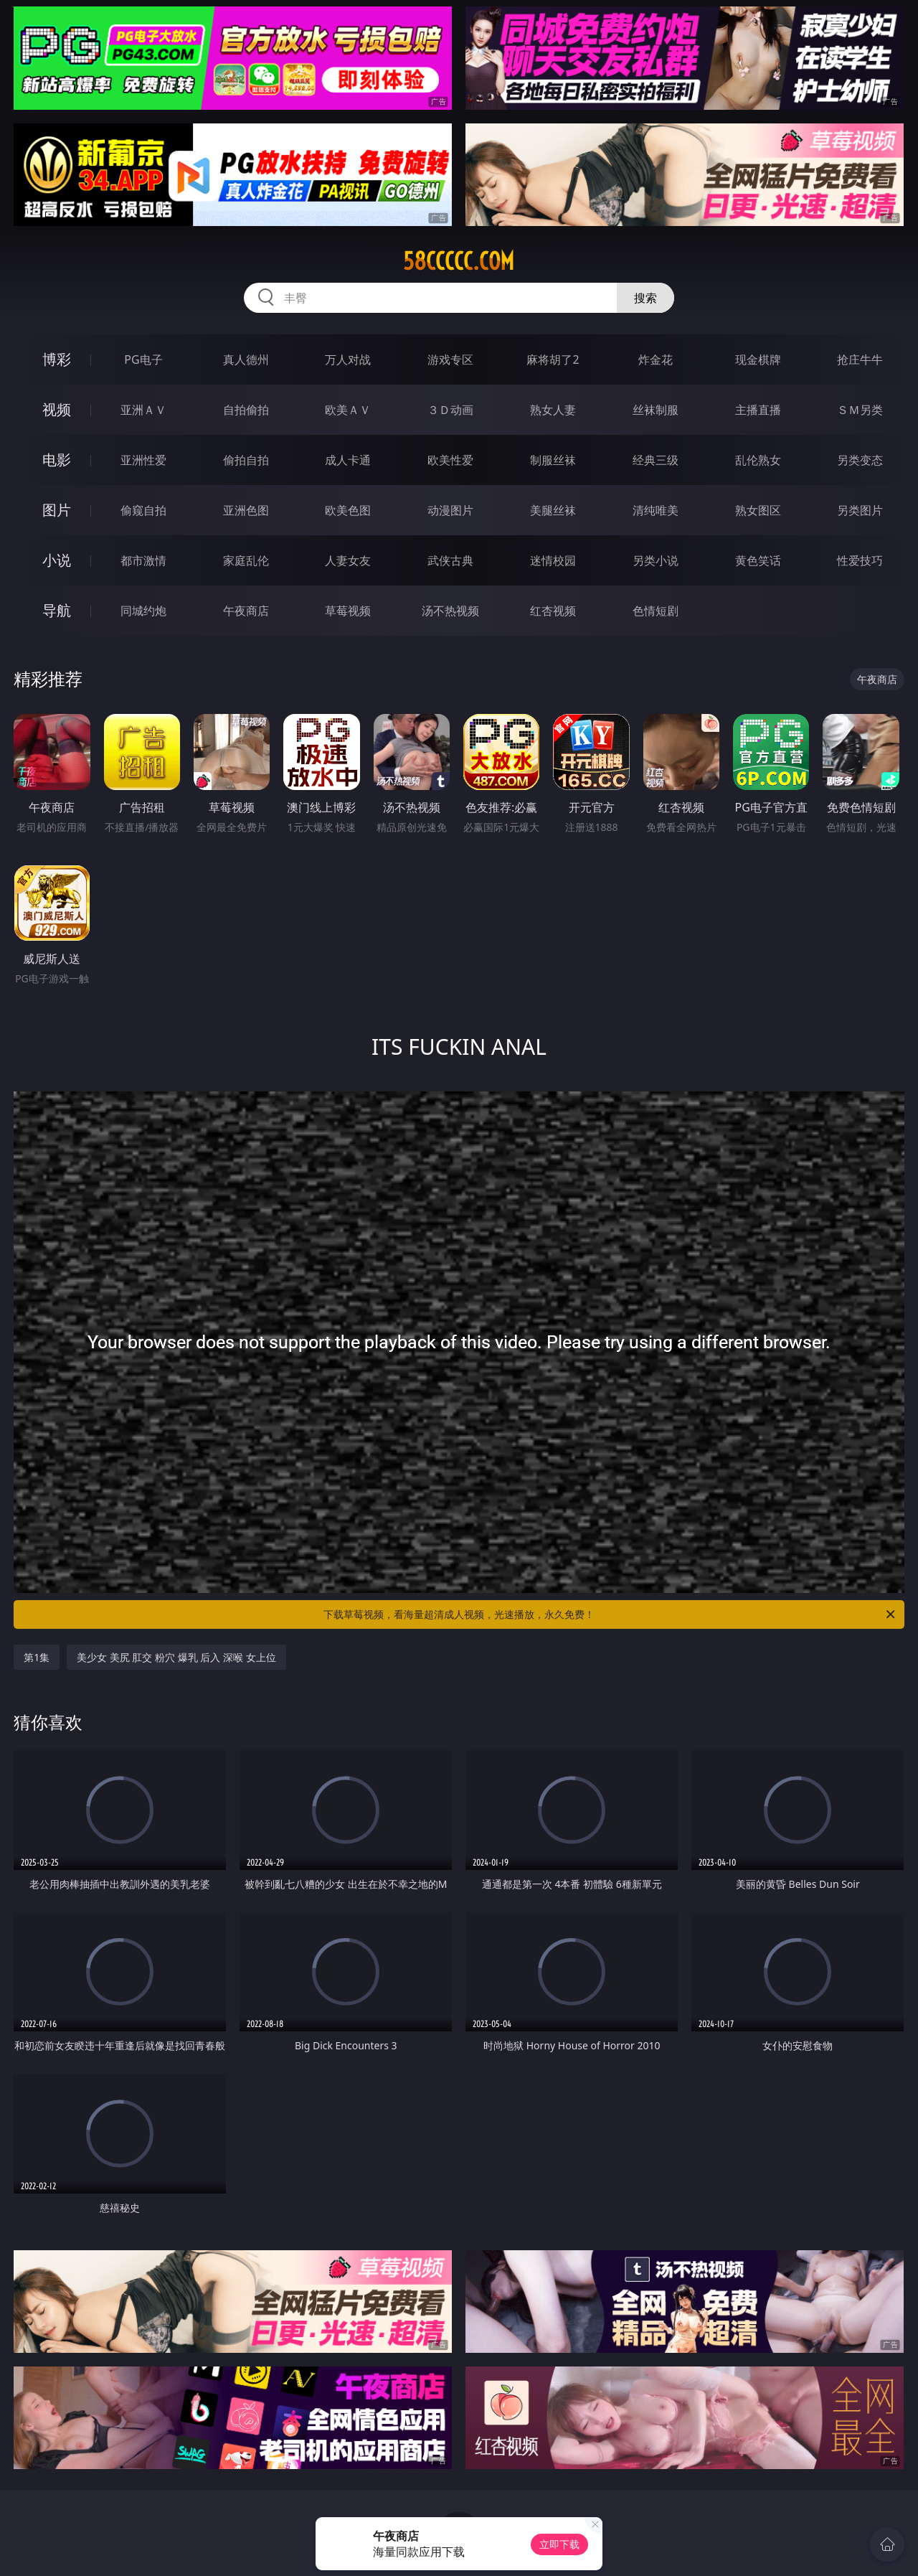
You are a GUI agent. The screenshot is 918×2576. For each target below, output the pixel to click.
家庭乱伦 (246, 560)
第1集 (36, 1657)
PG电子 (143, 359)
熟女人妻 (553, 410)
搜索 (645, 298)
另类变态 (860, 460)
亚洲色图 (246, 510)
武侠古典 (450, 560)
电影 (56, 459)
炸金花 (655, 359)
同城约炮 (143, 611)
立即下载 (559, 2544)
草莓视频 (348, 611)
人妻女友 (348, 560)
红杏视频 (553, 611)
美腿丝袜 (553, 510)
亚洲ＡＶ (143, 410)
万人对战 (348, 359)
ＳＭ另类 (860, 410)
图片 (56, 510)
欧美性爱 (450, 460)
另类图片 (860, 510)
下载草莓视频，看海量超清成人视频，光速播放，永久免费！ (610, 1614)
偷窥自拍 (143, 510)
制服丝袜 (553, 460)
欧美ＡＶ (348, 410)
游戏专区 (450, 359)
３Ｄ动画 (450, 410)
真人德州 (246, 359)
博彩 (56, 359)
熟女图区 (758, 510)
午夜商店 (246, 611)
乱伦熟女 (758, 460)
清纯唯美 (655, 510)
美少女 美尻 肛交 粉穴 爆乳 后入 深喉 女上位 (176, 1657)
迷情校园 (553, 560)
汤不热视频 (450, 611)
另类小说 (655, 560)
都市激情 (143, 560)
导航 (56, 610)
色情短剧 (655, 611)
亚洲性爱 (143, 460)
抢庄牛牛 (860, 359)
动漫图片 (450, 510)
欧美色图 (348, 510)
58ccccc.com (458, 261)
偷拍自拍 (246, 460)
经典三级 (655, 460)
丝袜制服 (655, 410)
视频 (56, 409)
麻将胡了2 (552, 359)
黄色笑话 (758, 560)
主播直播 (758, 410)
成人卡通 (348, 460)
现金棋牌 (758, 359)
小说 (56, 560)
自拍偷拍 (246, 410)
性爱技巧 (860, 560)
